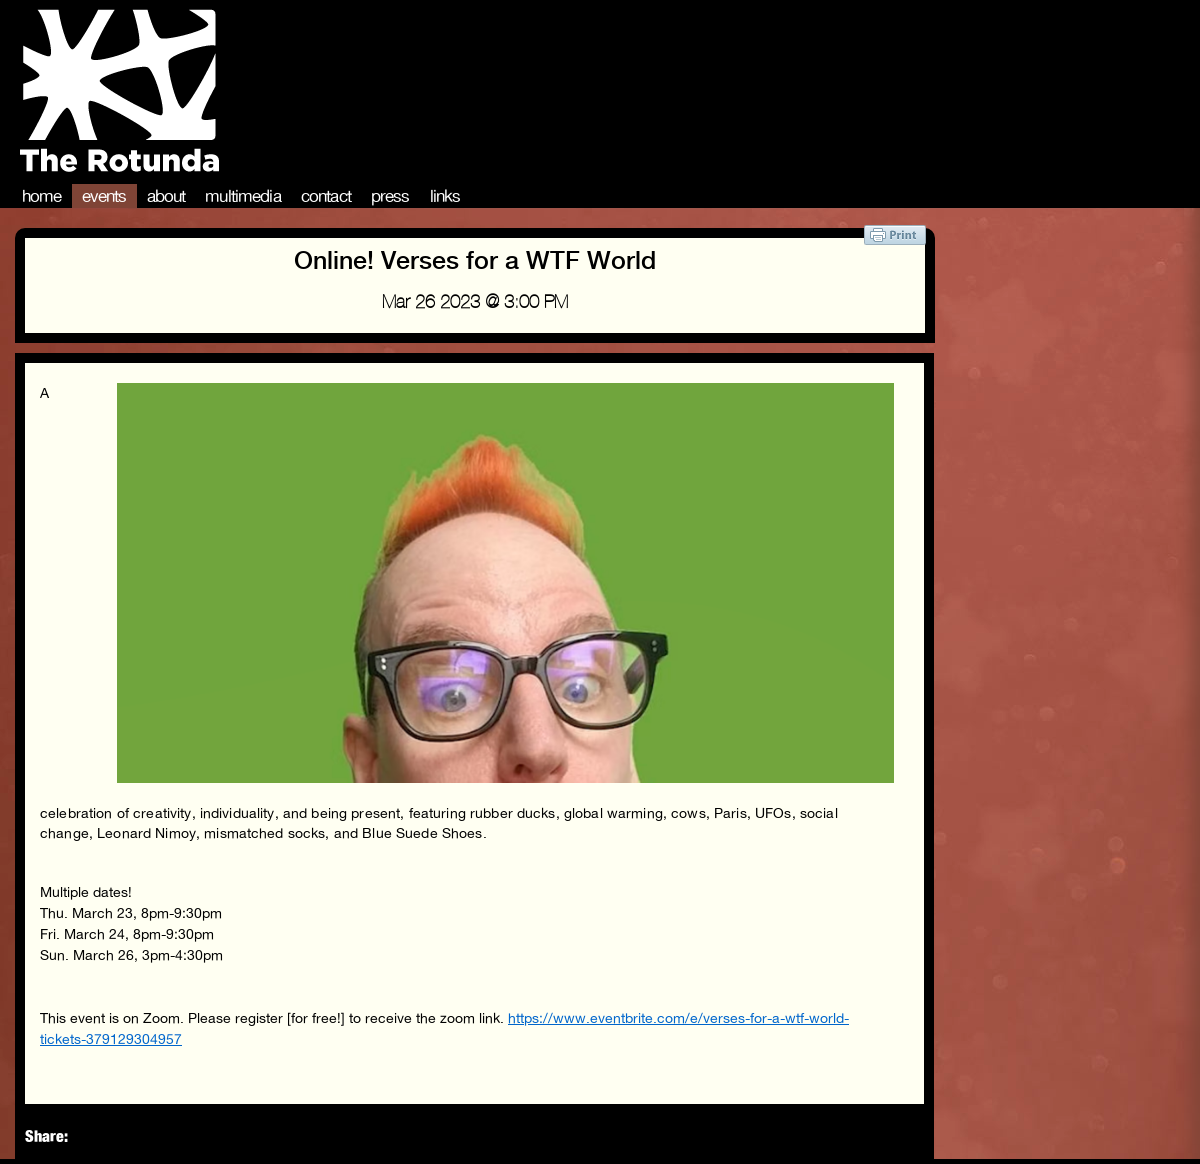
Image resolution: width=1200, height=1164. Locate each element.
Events (104, 196)
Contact (326, 196)
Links (445, 196)
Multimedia (243, 196)
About (166, 196)
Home (42, 196)
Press (390, 196)
